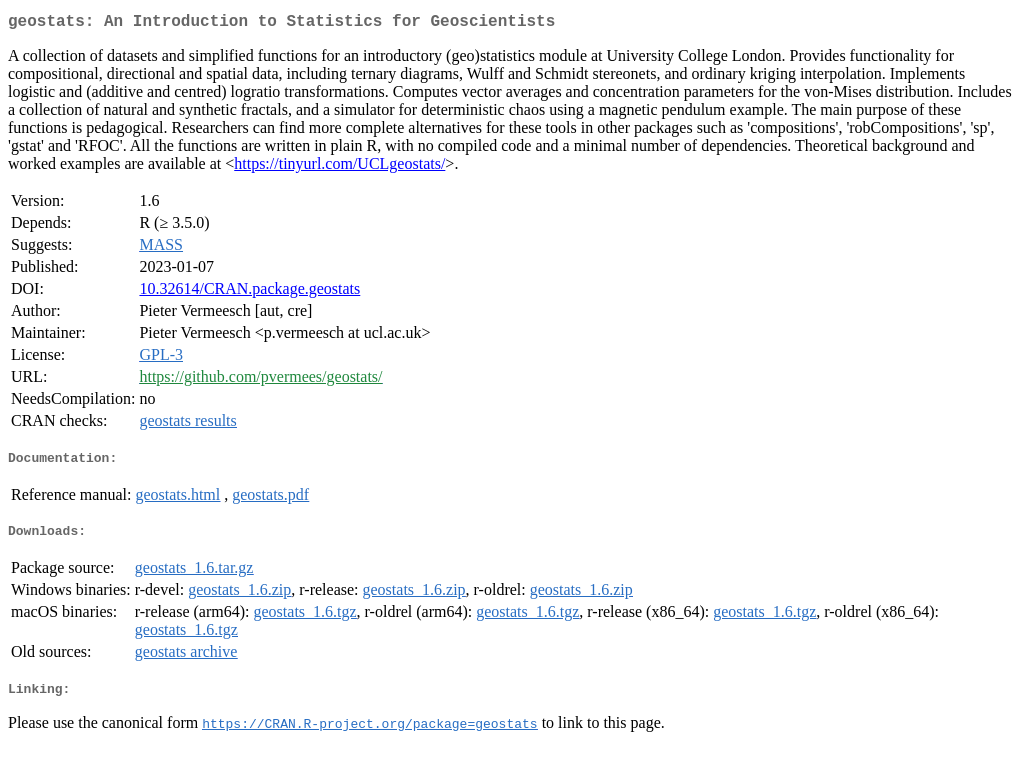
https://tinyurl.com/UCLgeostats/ (339, 167)
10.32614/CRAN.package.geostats (249, 292)
